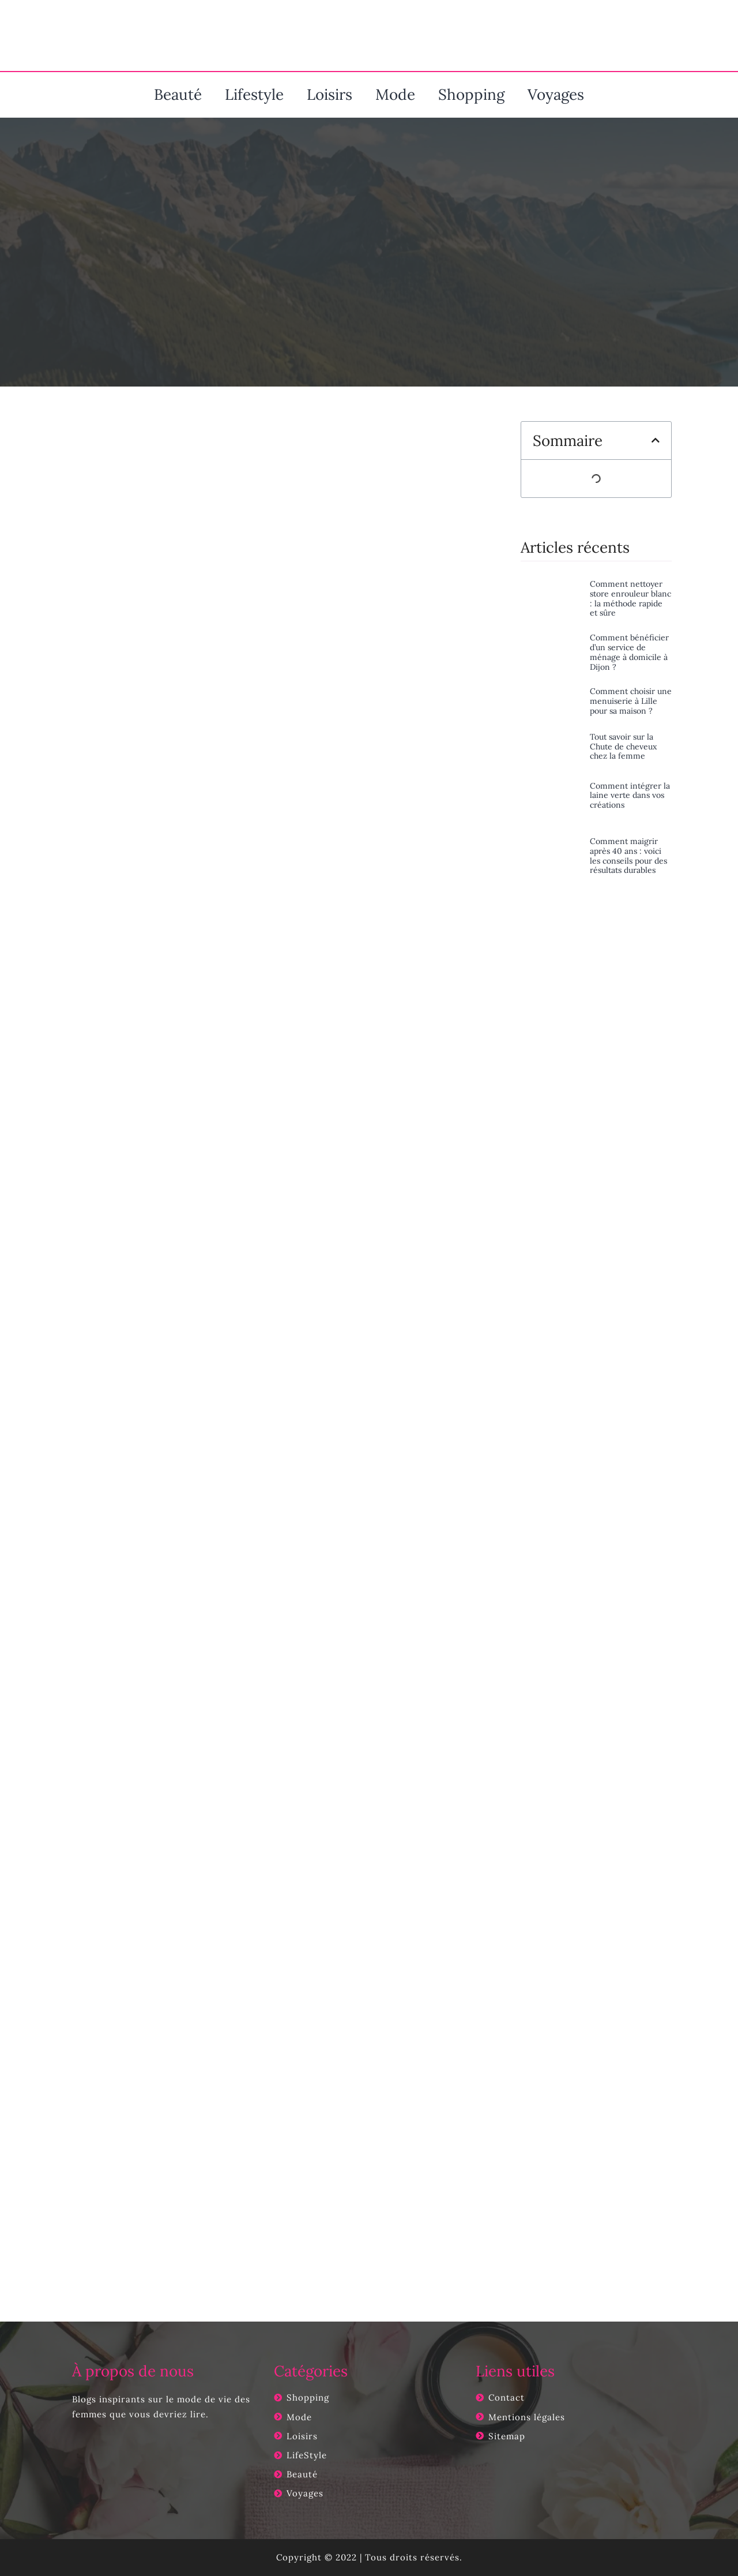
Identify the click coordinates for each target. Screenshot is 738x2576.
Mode (395, 94)
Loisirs (329, 94)
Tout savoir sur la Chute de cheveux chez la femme (623, 747)
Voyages (556, 94)
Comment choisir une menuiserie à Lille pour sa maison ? (631, 701)
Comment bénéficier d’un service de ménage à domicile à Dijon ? (629, 652)
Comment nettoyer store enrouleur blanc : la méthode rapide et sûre (630, 598)
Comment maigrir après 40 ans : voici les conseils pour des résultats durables (628, 855)
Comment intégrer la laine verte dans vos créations (630, 796)
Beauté (178, 94)
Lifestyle (254, 94)
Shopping (471, 94)
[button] (656, 440)
